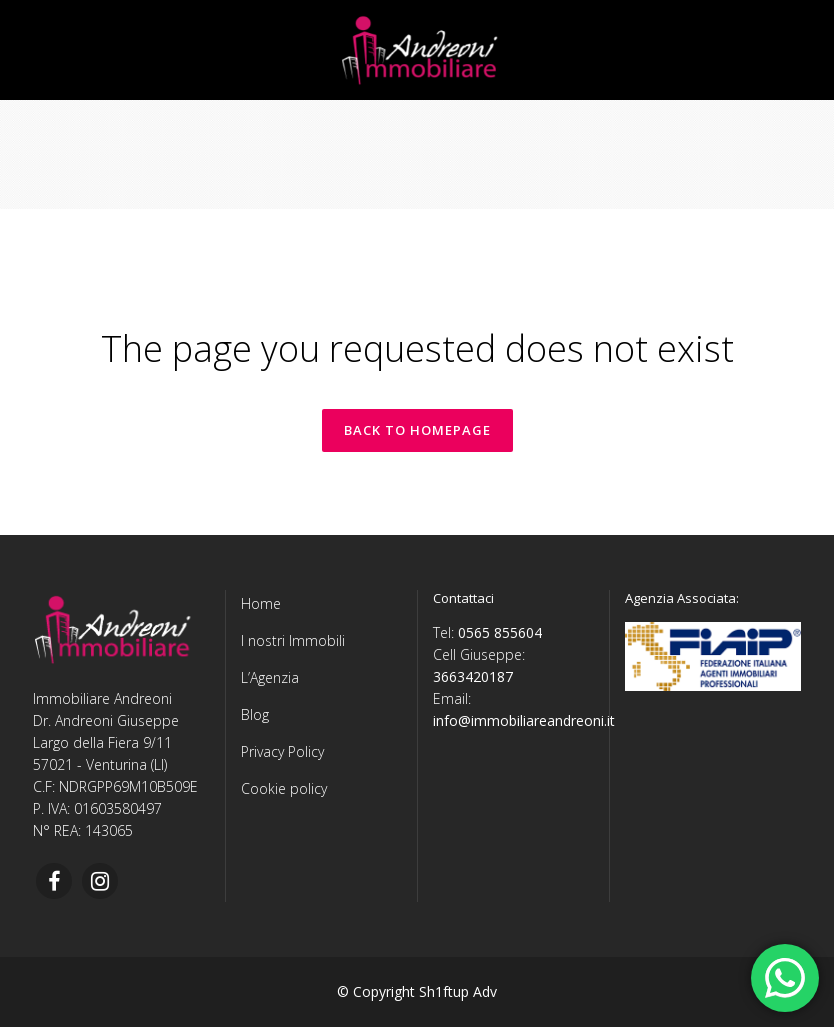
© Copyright (376, 991)
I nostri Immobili (293, 640)
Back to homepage (417, 430)
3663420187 (473, 676)
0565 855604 (500, 632)
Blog (255, 714)
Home (261, 603)
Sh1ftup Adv (458, 991)
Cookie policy (284, 788)
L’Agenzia (270, 677)
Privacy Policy (282, 751)
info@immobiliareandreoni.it (524, 720)
